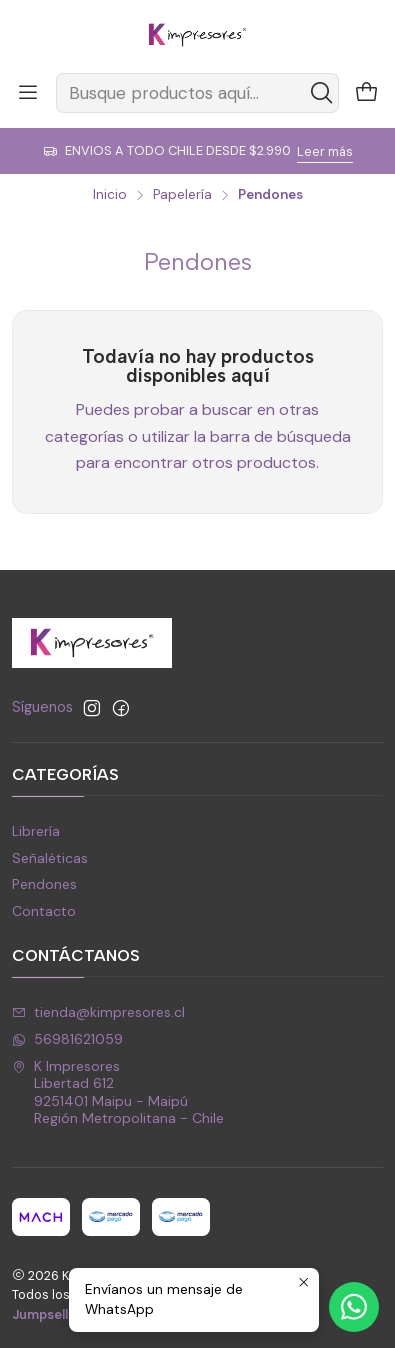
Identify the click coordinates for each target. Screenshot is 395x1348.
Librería (36, 831)
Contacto (44, 911)
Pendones (44, 884)
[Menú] (28, 93)
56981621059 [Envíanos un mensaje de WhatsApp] (67, 1039)
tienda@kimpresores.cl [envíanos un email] (98, 1012)
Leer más (325, 151)
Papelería (182, 195)
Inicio (110, 195)
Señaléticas (50, 858)
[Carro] (367, 93)
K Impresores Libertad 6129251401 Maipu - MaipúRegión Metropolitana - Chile (118, 1092)
